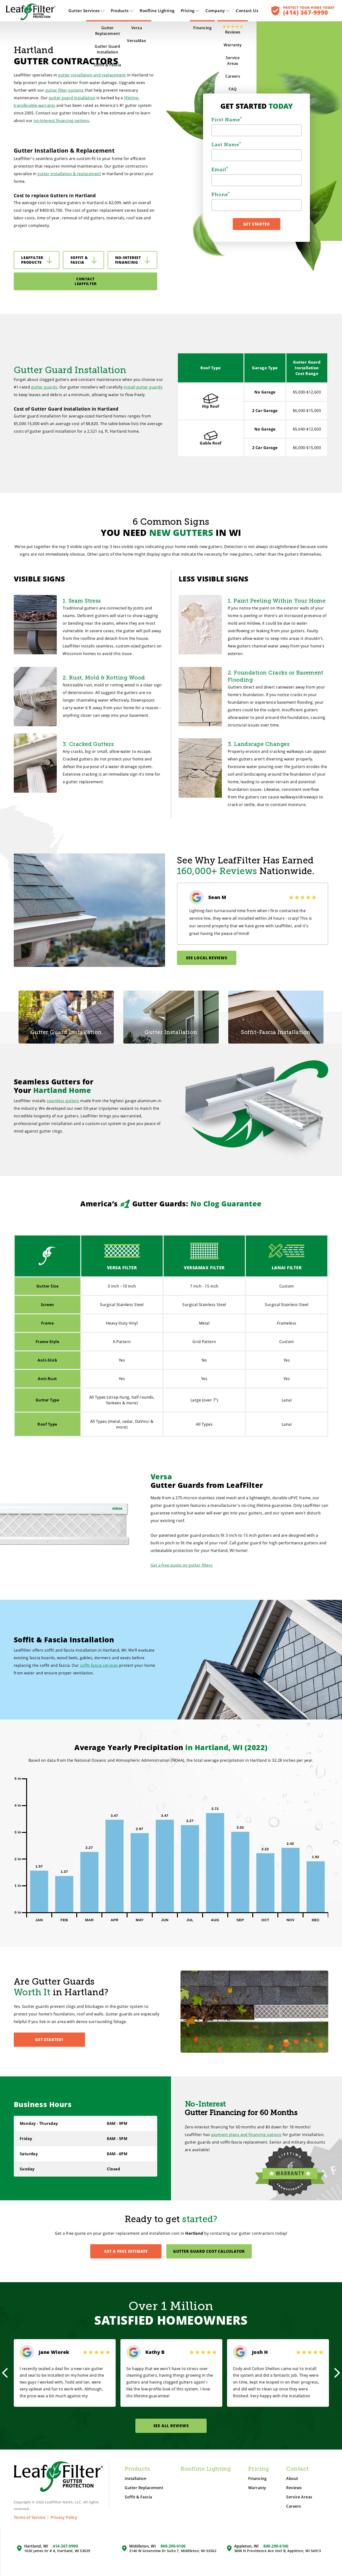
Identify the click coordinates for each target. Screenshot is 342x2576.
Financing (257, 2478)
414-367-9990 (65, 2546)
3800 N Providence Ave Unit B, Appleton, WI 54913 (277, 2551)
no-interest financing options (61, 120)
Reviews (294, 2488)
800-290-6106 (173, 2546)
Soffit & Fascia (138, 2497)
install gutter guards (143, 387)
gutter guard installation (72, 97)
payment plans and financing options (246, 2134)
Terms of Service (30, 2517)
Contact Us (247, 10)
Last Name (226, 144)
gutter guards (44, 387)
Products (122, 10)
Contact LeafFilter (86, 281)
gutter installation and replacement (92, 75)
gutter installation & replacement (69, 173)
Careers (293, 2506)
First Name (226, 119)
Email (219, 169)
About (292, 2478)
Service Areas (299, 2497)
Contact (297, 2469)
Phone (220, 194)
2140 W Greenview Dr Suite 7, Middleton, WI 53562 (172, 2551)
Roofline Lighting (157, 10)
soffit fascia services (99, 1665)
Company (217, 10)
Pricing (190, 10)
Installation (135, 2478)
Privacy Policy (64, 2517)
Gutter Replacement (144, 2488)
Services (86, 10)
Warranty (257, 2488)
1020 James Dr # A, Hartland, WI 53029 (57, 2551)
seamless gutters (63, 1100)
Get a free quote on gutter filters (182, 1565)
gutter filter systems (64, 90)
